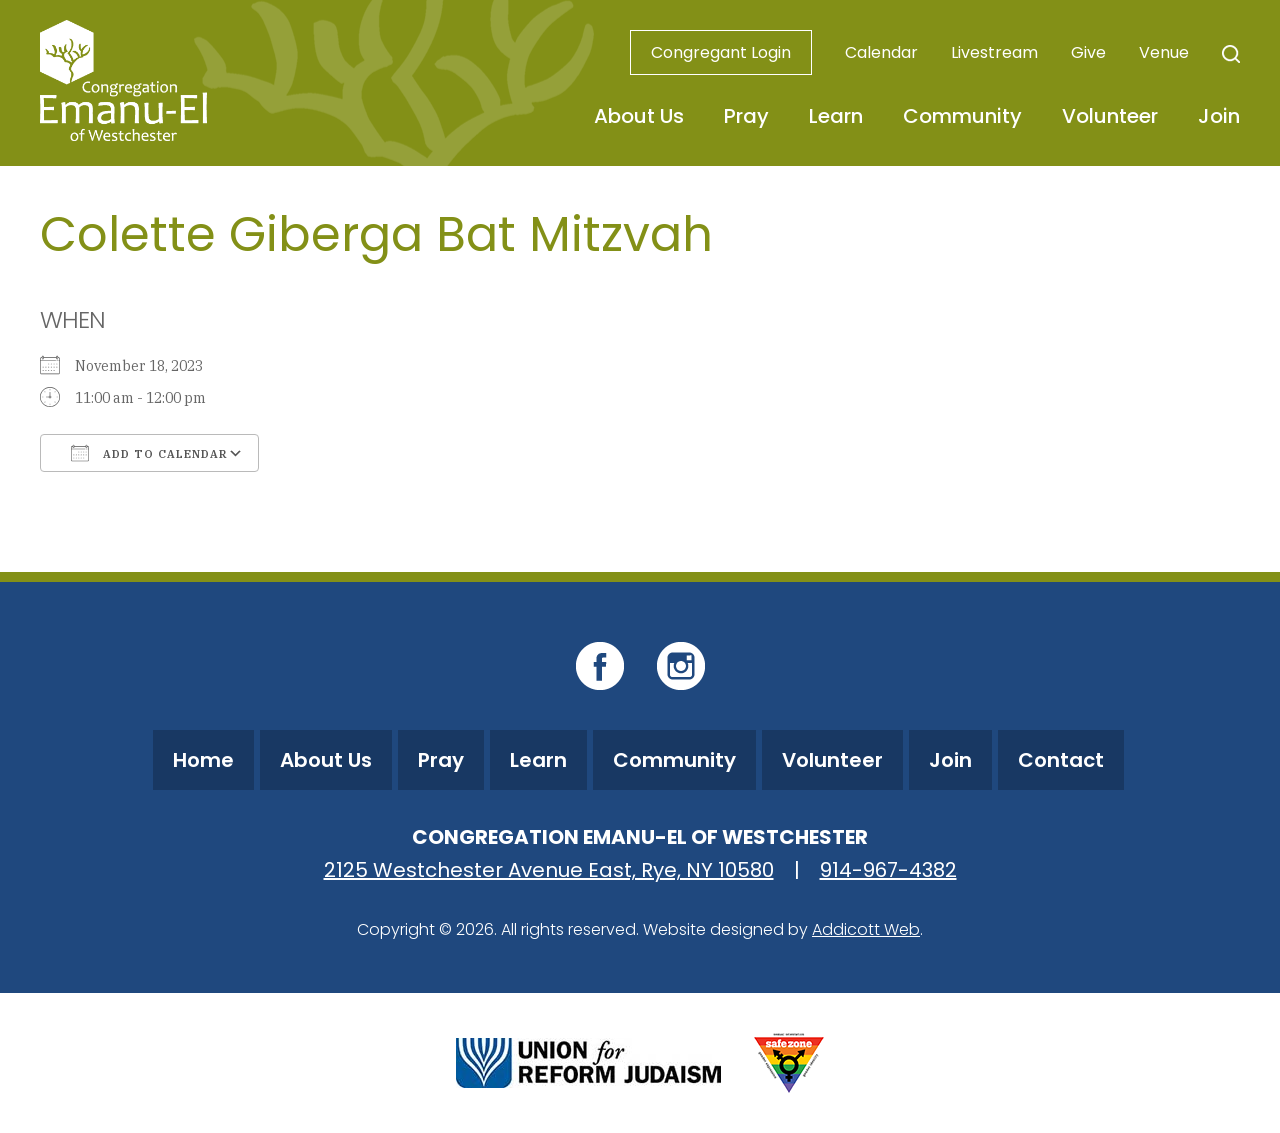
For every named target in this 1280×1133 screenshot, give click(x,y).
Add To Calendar (149, 453)
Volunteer (1110, 116)
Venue (1164, 52)
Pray (746, 116)
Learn (836, 116)
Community (962, 116)
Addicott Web (866, 929)
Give (1088, 52)
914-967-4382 (888, 870)
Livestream (994, 52)
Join (1219, 116)
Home (203, 760)
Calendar (881, 52)
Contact (1061, 760)
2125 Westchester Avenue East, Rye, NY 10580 (549, 870)
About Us (639, 116)
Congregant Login (721, 52)
